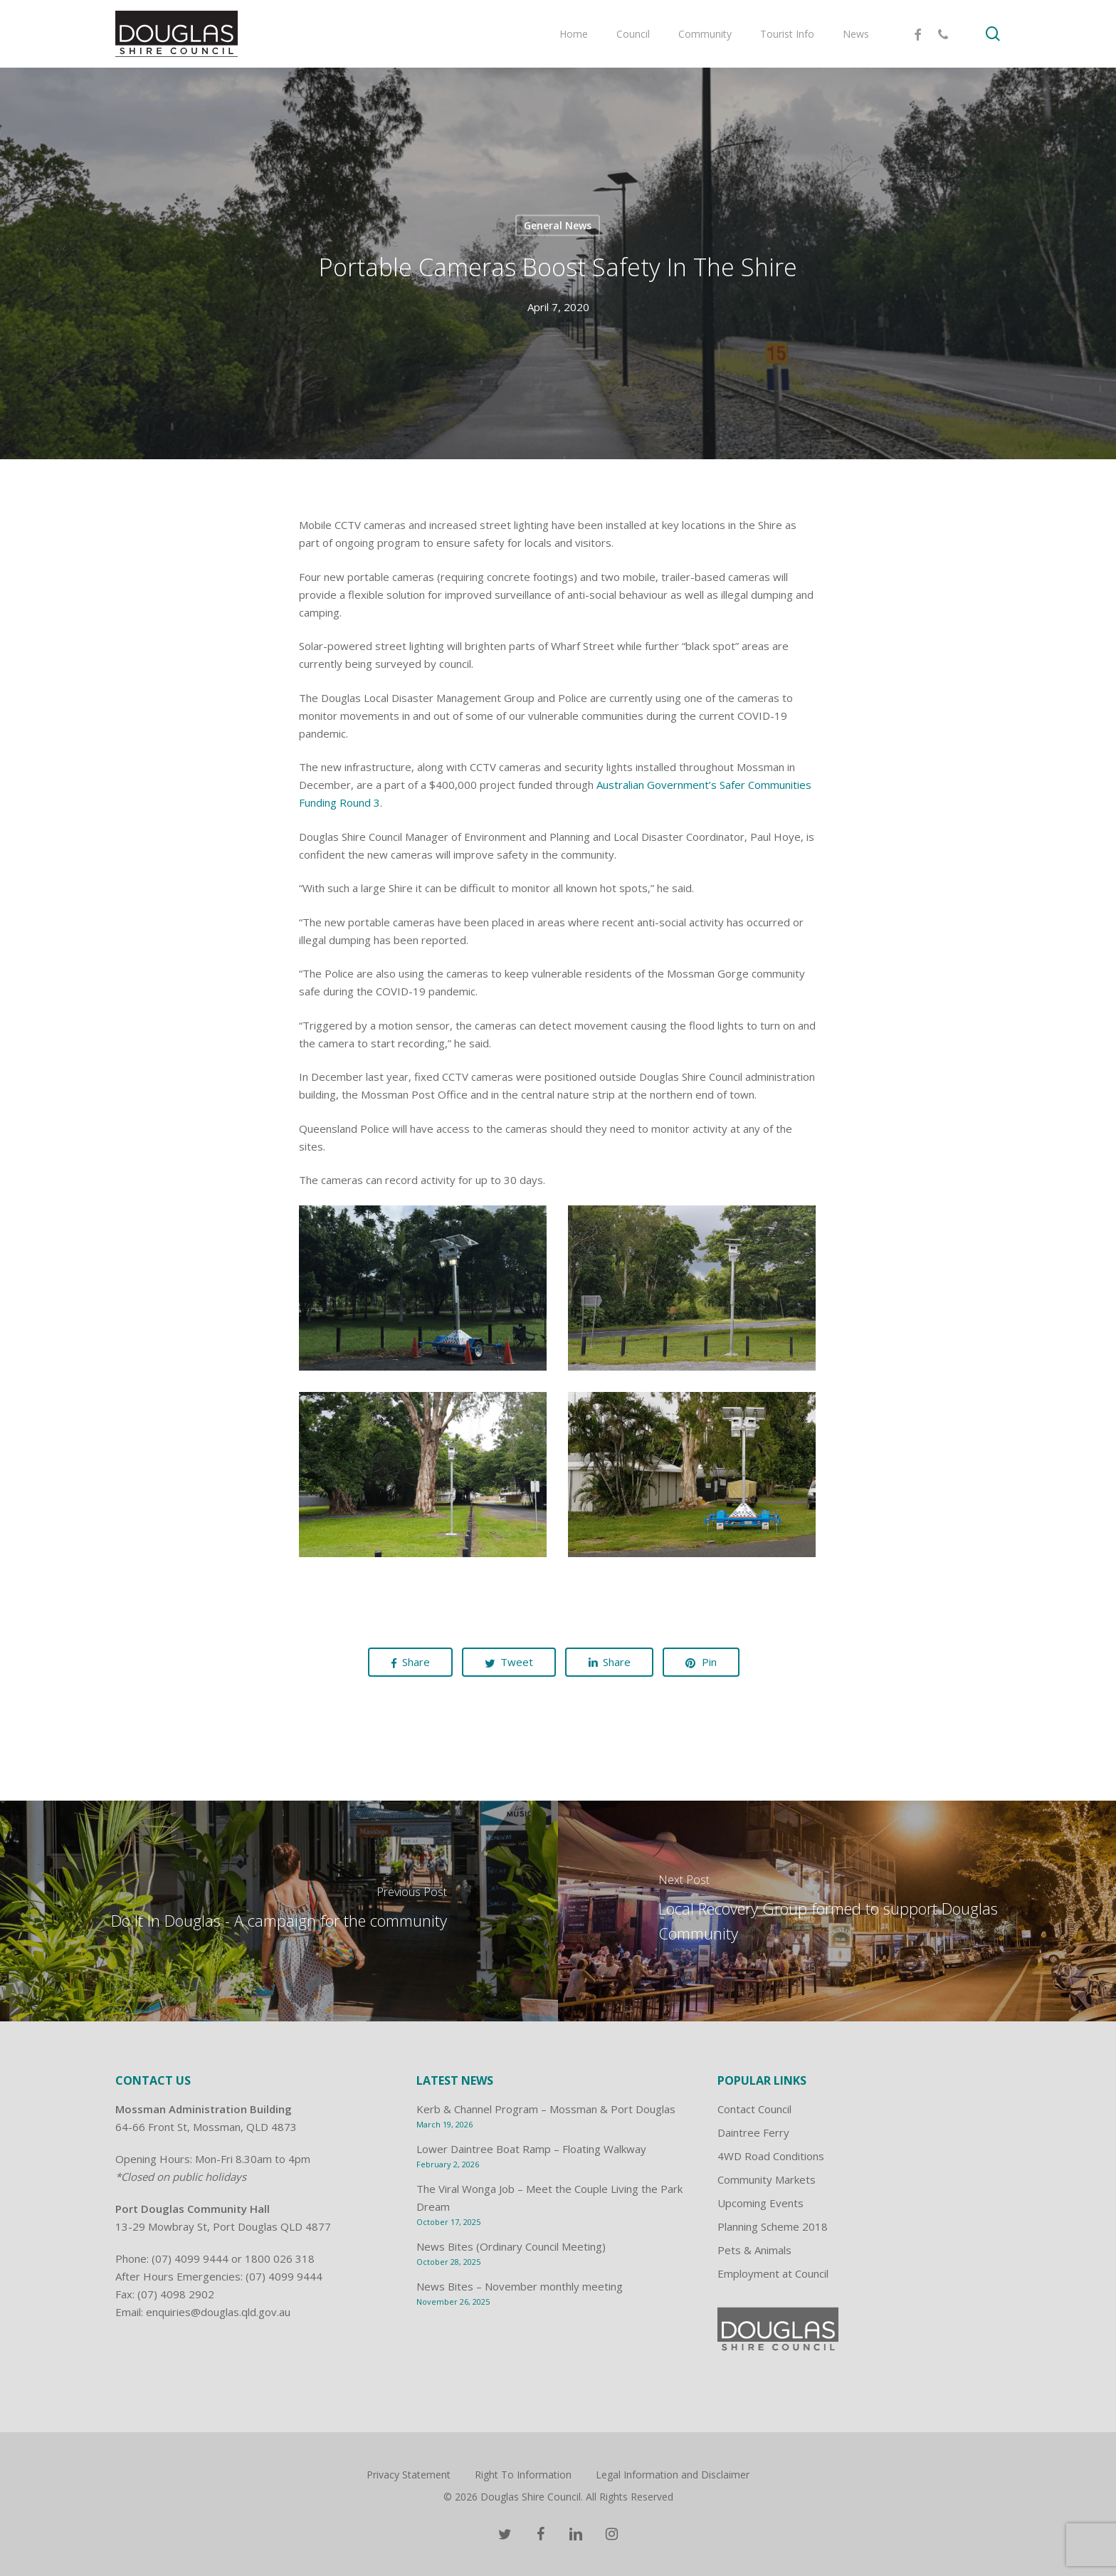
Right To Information (523, 2474)
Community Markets (766, 2179)
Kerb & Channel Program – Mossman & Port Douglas (545, 2109)
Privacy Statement (409, 2474)
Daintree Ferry (753, 2132)
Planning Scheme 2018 (772, 2226)
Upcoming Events (760, 2203)
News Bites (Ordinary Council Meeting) (511, 2246)
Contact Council (754, 2109)
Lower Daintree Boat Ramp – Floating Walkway (531, 2149)
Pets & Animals (754, 2250)
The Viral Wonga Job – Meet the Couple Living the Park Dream (549, 2198)
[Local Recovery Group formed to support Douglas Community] (837, 1911)
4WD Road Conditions (770, 2156)
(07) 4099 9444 (190, 2258)
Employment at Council (772, 2273)
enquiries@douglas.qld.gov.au (218, 2312)
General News (557, 225)
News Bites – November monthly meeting (519, 2286)
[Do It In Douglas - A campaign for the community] (279, 1911)
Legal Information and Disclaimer (672, 2474)
